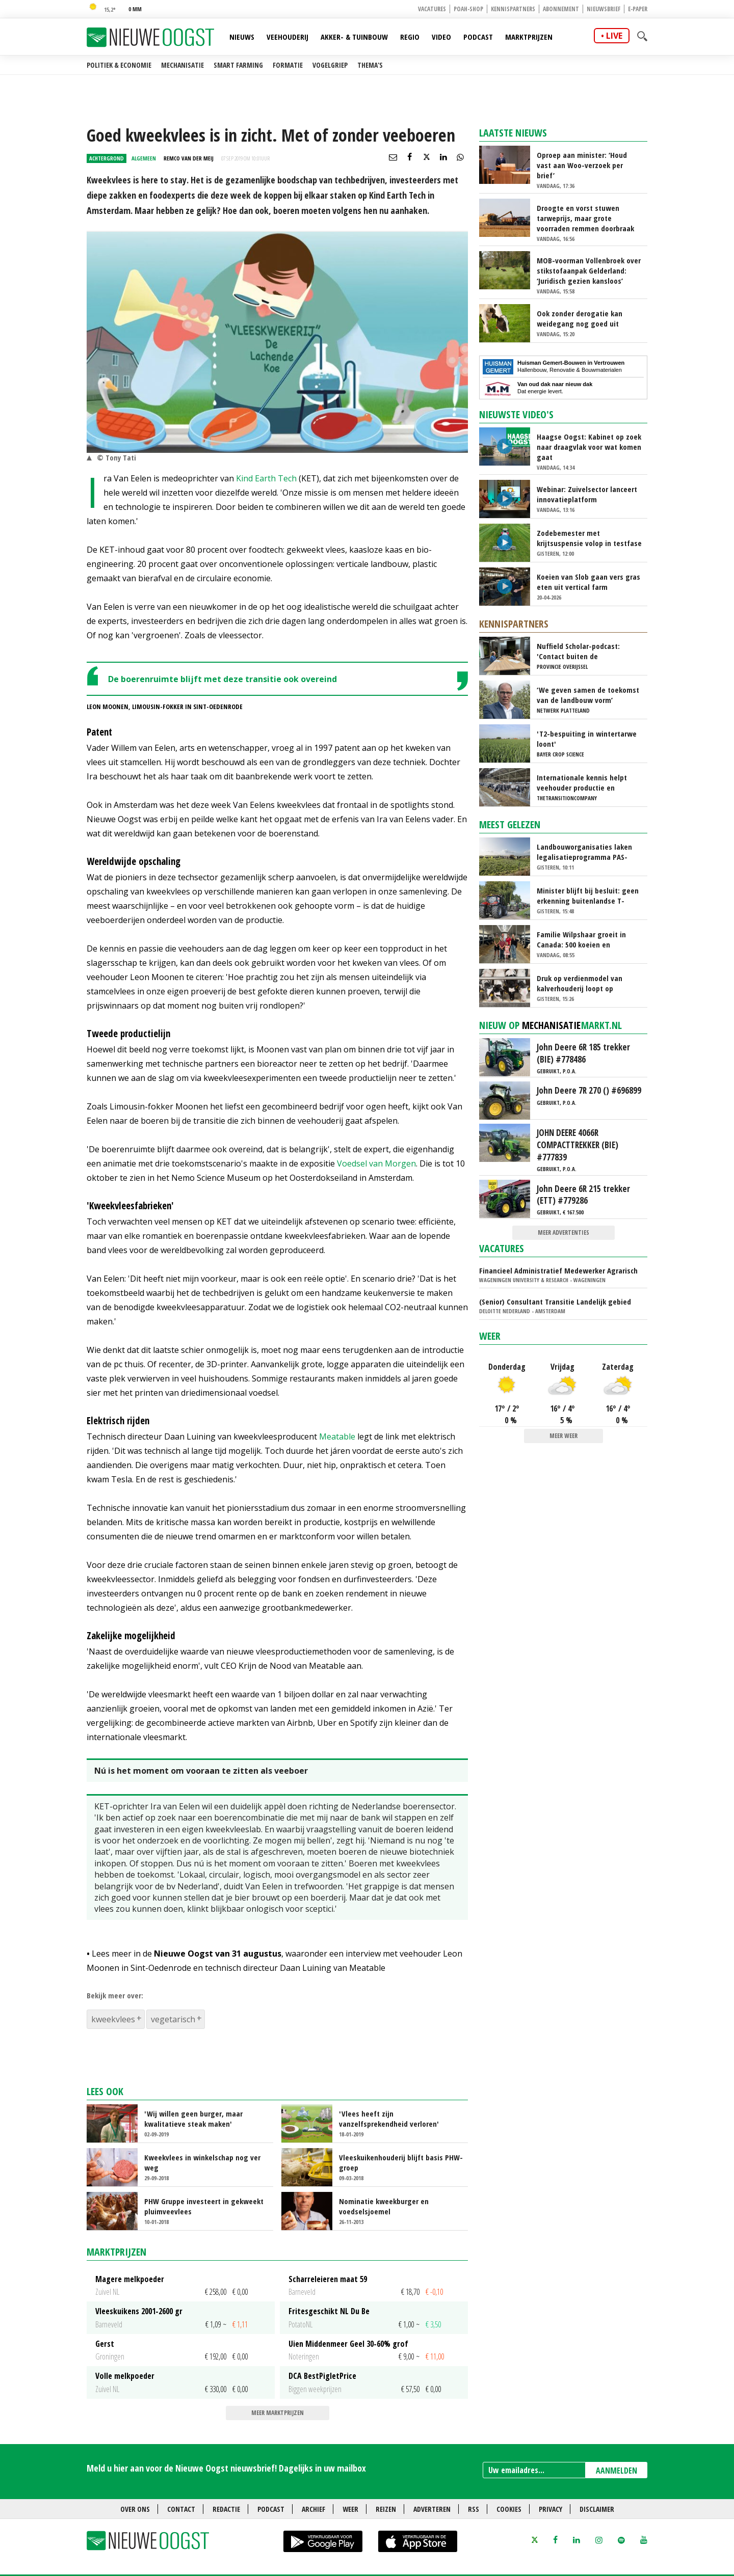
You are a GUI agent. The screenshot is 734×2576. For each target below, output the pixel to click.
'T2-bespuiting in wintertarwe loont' (587, 738)
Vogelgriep (330, 65)
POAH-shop (468, 9)
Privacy (550, 2509)
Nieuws (241, 37)
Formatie (288, 65)
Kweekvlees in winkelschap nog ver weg (202, 2162)
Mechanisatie (182, 65)
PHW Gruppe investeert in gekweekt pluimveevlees (204, 2206)
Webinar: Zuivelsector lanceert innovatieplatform (587, 494)
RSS (473, 2509)
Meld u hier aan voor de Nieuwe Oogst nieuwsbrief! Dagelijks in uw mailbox (226, 2468)
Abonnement (561, 9)
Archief (313, 2509)
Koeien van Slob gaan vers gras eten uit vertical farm (588, 582)
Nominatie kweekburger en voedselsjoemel (384, 2206)
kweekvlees (113, 2019)
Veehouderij (287, 37)
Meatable (337, 1436)
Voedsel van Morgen (376, 1163)
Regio (410, 37)
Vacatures (432, 9)
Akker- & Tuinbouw (354, 37)
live (614, 35)
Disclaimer (597, 2509)
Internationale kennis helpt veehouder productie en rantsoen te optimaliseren (582, 782)
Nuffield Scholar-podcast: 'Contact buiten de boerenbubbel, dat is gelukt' (584, 651)
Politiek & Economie (119, 65)
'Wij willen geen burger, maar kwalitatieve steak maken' (193, 2118)
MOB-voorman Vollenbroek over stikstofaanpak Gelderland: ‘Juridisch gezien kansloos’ (589, 270)
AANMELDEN (616, 2470)
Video (441, 37)
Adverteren (432, 2509)
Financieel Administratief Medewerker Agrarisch (558, 1270)
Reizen (386, 2509)
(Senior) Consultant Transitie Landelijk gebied (555, 1301)
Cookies (508, 2509)
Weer (490, 1336)
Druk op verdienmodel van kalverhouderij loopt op (579, 983)
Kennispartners (513, 9)
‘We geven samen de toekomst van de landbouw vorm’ (588, 695)
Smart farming (238, 65)
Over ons (135, 2509)
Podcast (478, 37)
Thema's (370, 65)
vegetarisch (173, 2019)
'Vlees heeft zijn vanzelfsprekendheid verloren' (389, 2118)
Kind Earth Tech (266, 478)
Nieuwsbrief (603, 9)
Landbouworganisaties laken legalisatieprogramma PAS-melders (584, 852)
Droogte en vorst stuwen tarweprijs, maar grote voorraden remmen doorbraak (585, 218)
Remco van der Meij (189, 158)
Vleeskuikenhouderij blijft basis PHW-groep (401, 2162)
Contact (181, 2509)
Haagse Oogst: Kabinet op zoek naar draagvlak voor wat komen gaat (589, 446)
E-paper (637, 9)
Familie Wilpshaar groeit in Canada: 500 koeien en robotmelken (581, 939)
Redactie (226, 2509)
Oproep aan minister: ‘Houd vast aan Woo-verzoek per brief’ (582, 165)
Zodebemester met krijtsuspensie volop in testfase (589, 538)
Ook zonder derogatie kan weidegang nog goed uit (579, 318)
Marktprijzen (529, 37)
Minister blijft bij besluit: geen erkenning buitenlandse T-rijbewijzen (588, 895)
